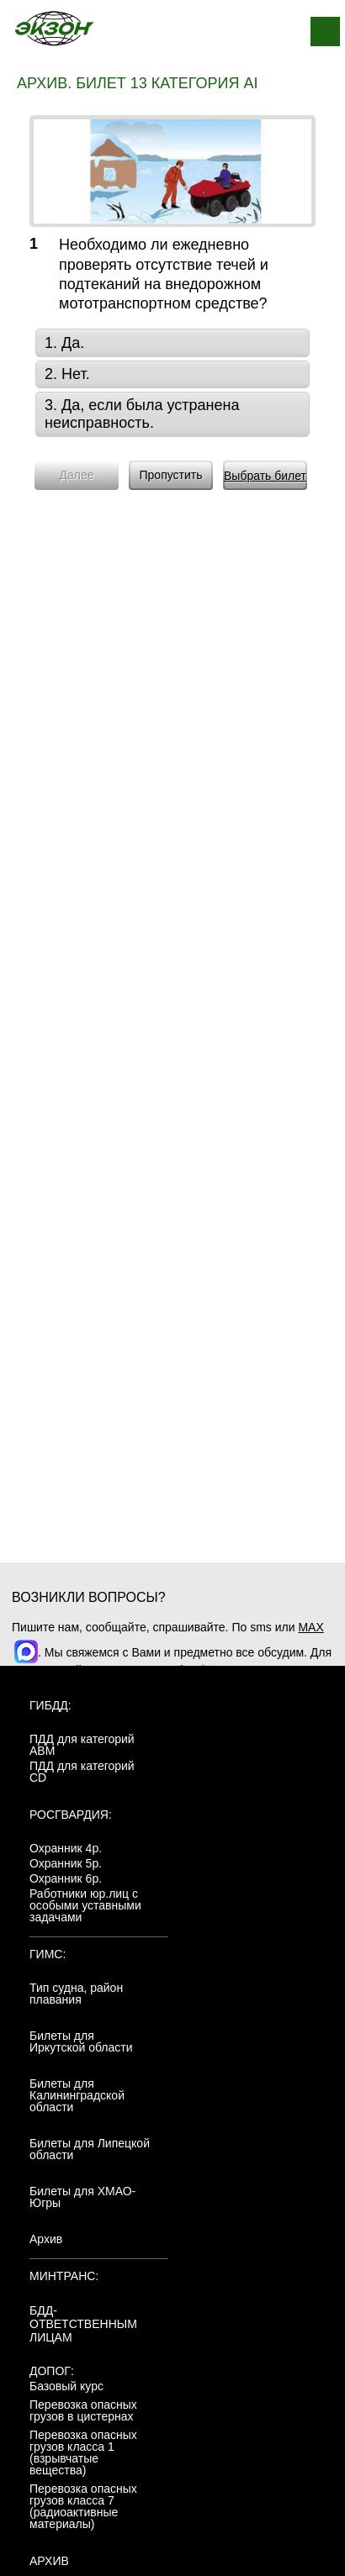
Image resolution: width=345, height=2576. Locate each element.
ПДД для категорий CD (82, 1771)
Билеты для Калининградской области (77, 2095)
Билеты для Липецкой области (89, 2149)
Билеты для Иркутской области (81, 2041)
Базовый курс (66, 2386)
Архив (45, 2239)
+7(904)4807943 (208, 1670)
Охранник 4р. (65, 1848)
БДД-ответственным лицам (83, 2324)
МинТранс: (63, 2276)
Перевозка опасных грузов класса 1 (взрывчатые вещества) (83, 2452)
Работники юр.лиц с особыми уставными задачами (85, 1905)
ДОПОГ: (51, 2371)
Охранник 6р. (65, 1878)
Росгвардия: (70, 1814)
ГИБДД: (50, 1705)
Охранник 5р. (65, 1863)
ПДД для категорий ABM (82, 1744)
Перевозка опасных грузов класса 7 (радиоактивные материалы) (83, 2506)
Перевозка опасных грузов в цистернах (83, 2410)
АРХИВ (49, 2561)
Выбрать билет (265, 475)
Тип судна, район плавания (76, 1993)
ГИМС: (47, 1954)
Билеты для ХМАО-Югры (82, 2197)
